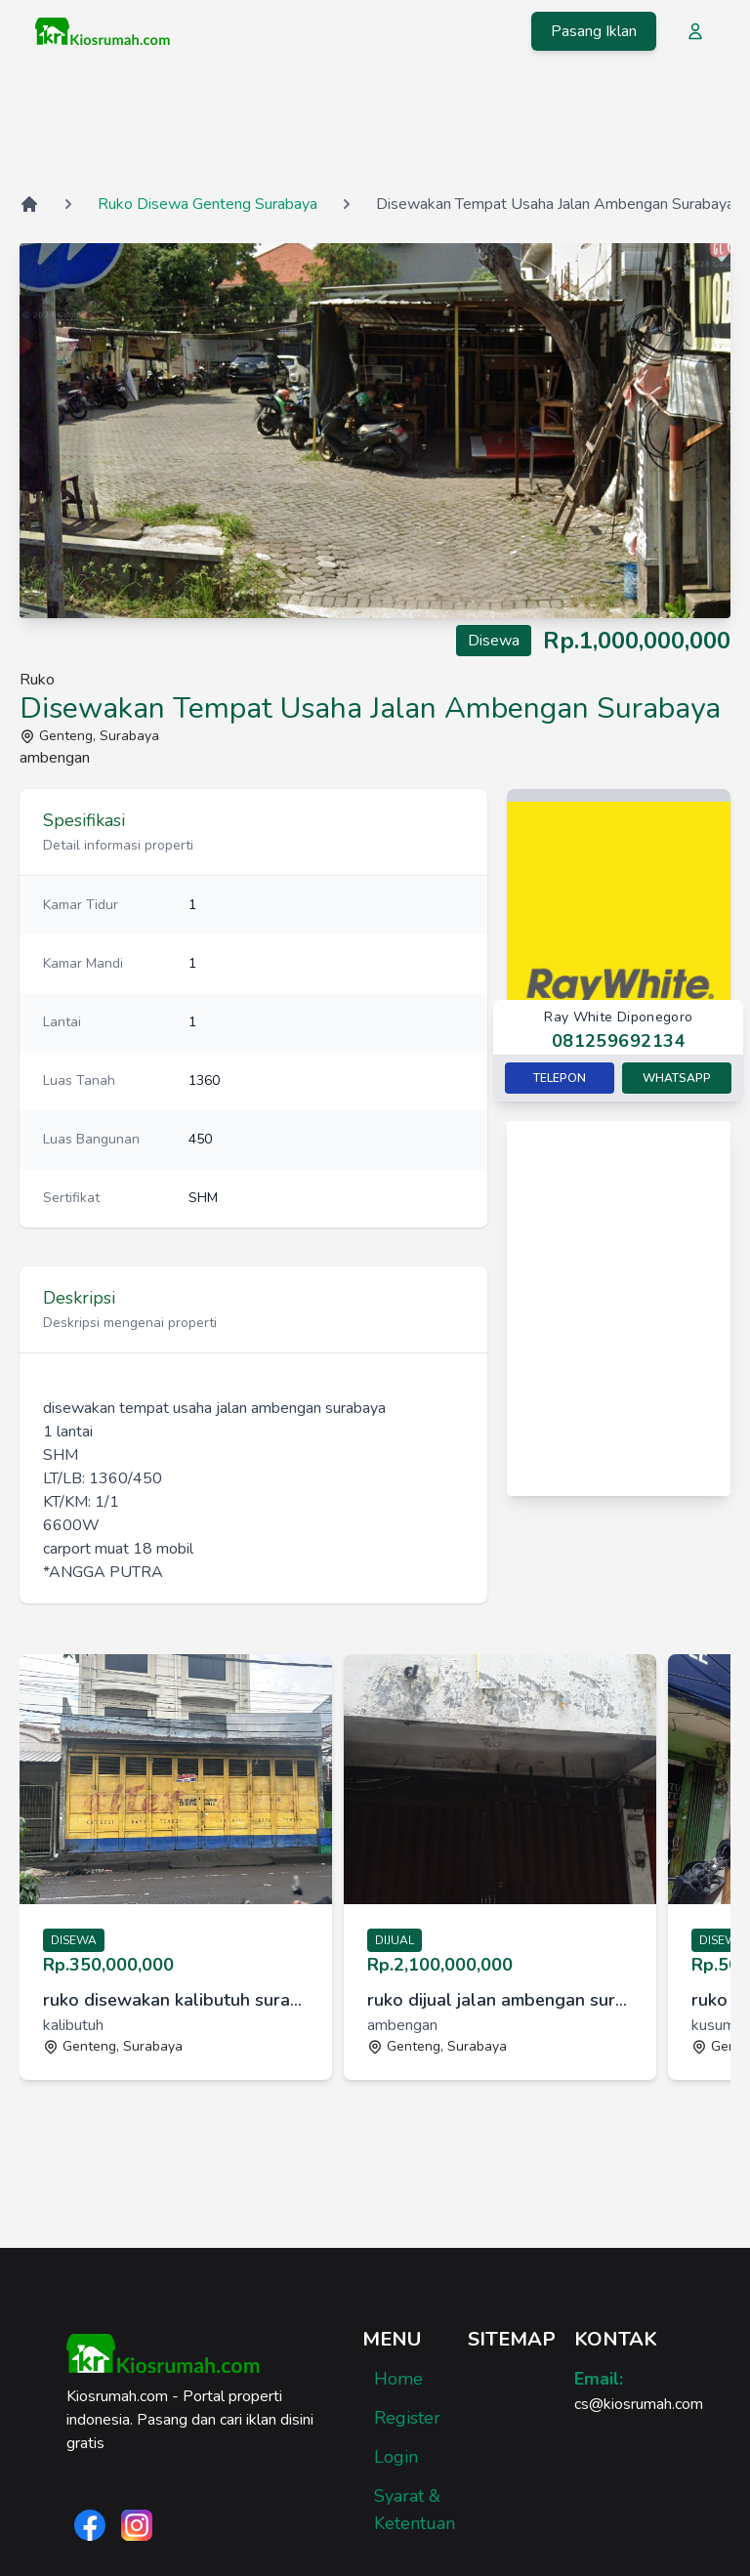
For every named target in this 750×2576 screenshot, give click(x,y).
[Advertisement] (375, 126)
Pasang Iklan (594, 31)
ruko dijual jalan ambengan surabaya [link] (500, 2000)
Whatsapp (677, 1078)
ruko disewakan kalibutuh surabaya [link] (176, 2000)
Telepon (559, 1078)
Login (396, 2457)
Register (407, 2418)
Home (398, 2378)
